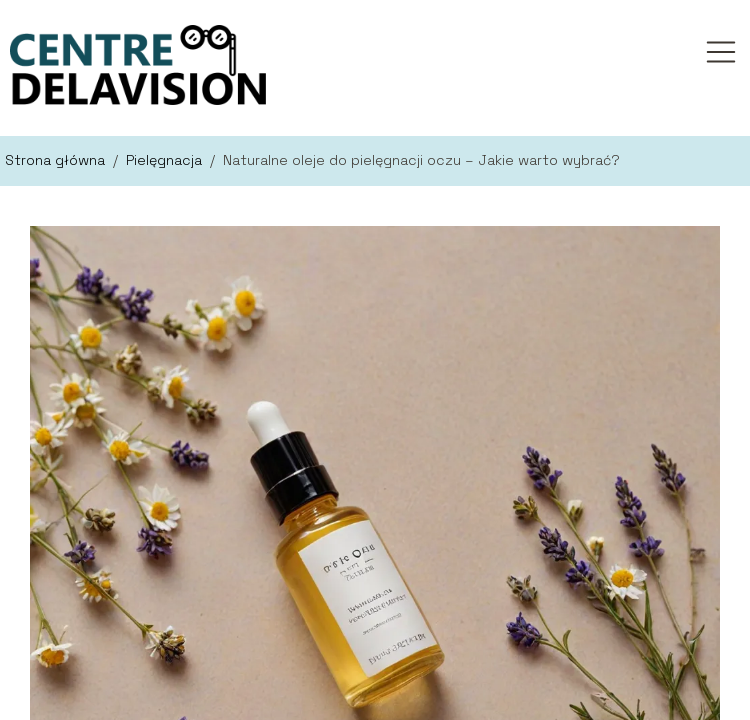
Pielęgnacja (166, 160)
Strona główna (57, 160)
